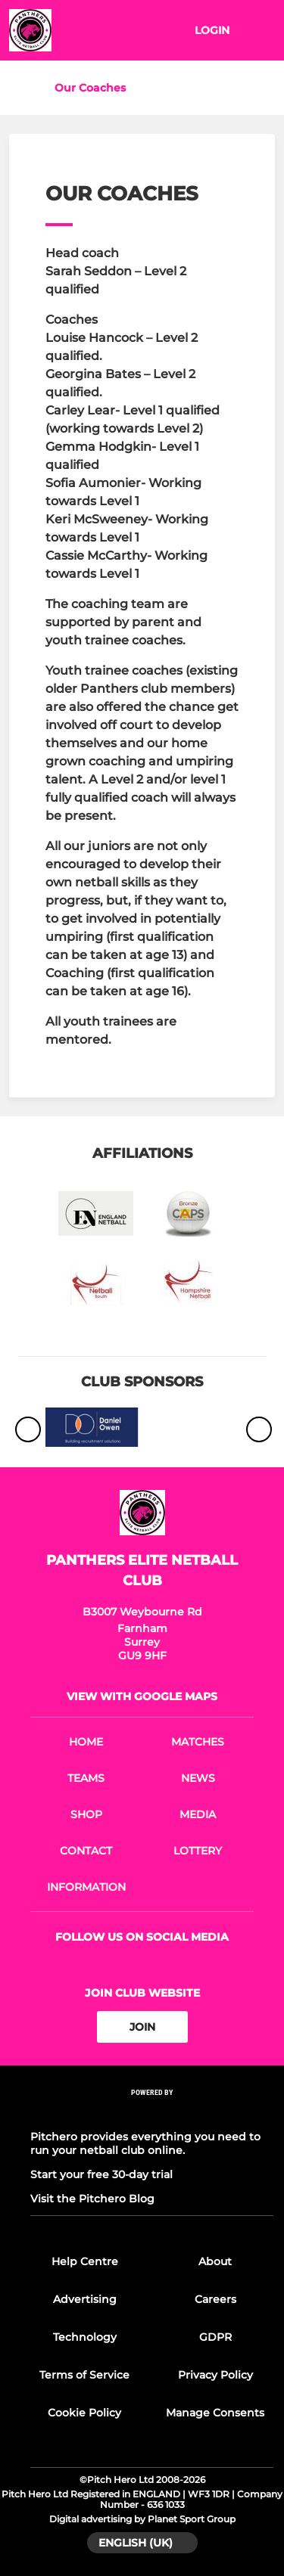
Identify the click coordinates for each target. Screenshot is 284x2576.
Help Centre (84, 2261)
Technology (85, 2337)
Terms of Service (84, 2375)
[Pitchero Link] (152, 2113)
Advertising (85, 2299)
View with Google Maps (142, 1696)
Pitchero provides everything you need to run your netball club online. (145, 2143)
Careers (215, 2299)
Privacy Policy (215, 2375)
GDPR (215, 2337)
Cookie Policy (84, 2412)
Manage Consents (215, 2412)
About (215, 2261)
